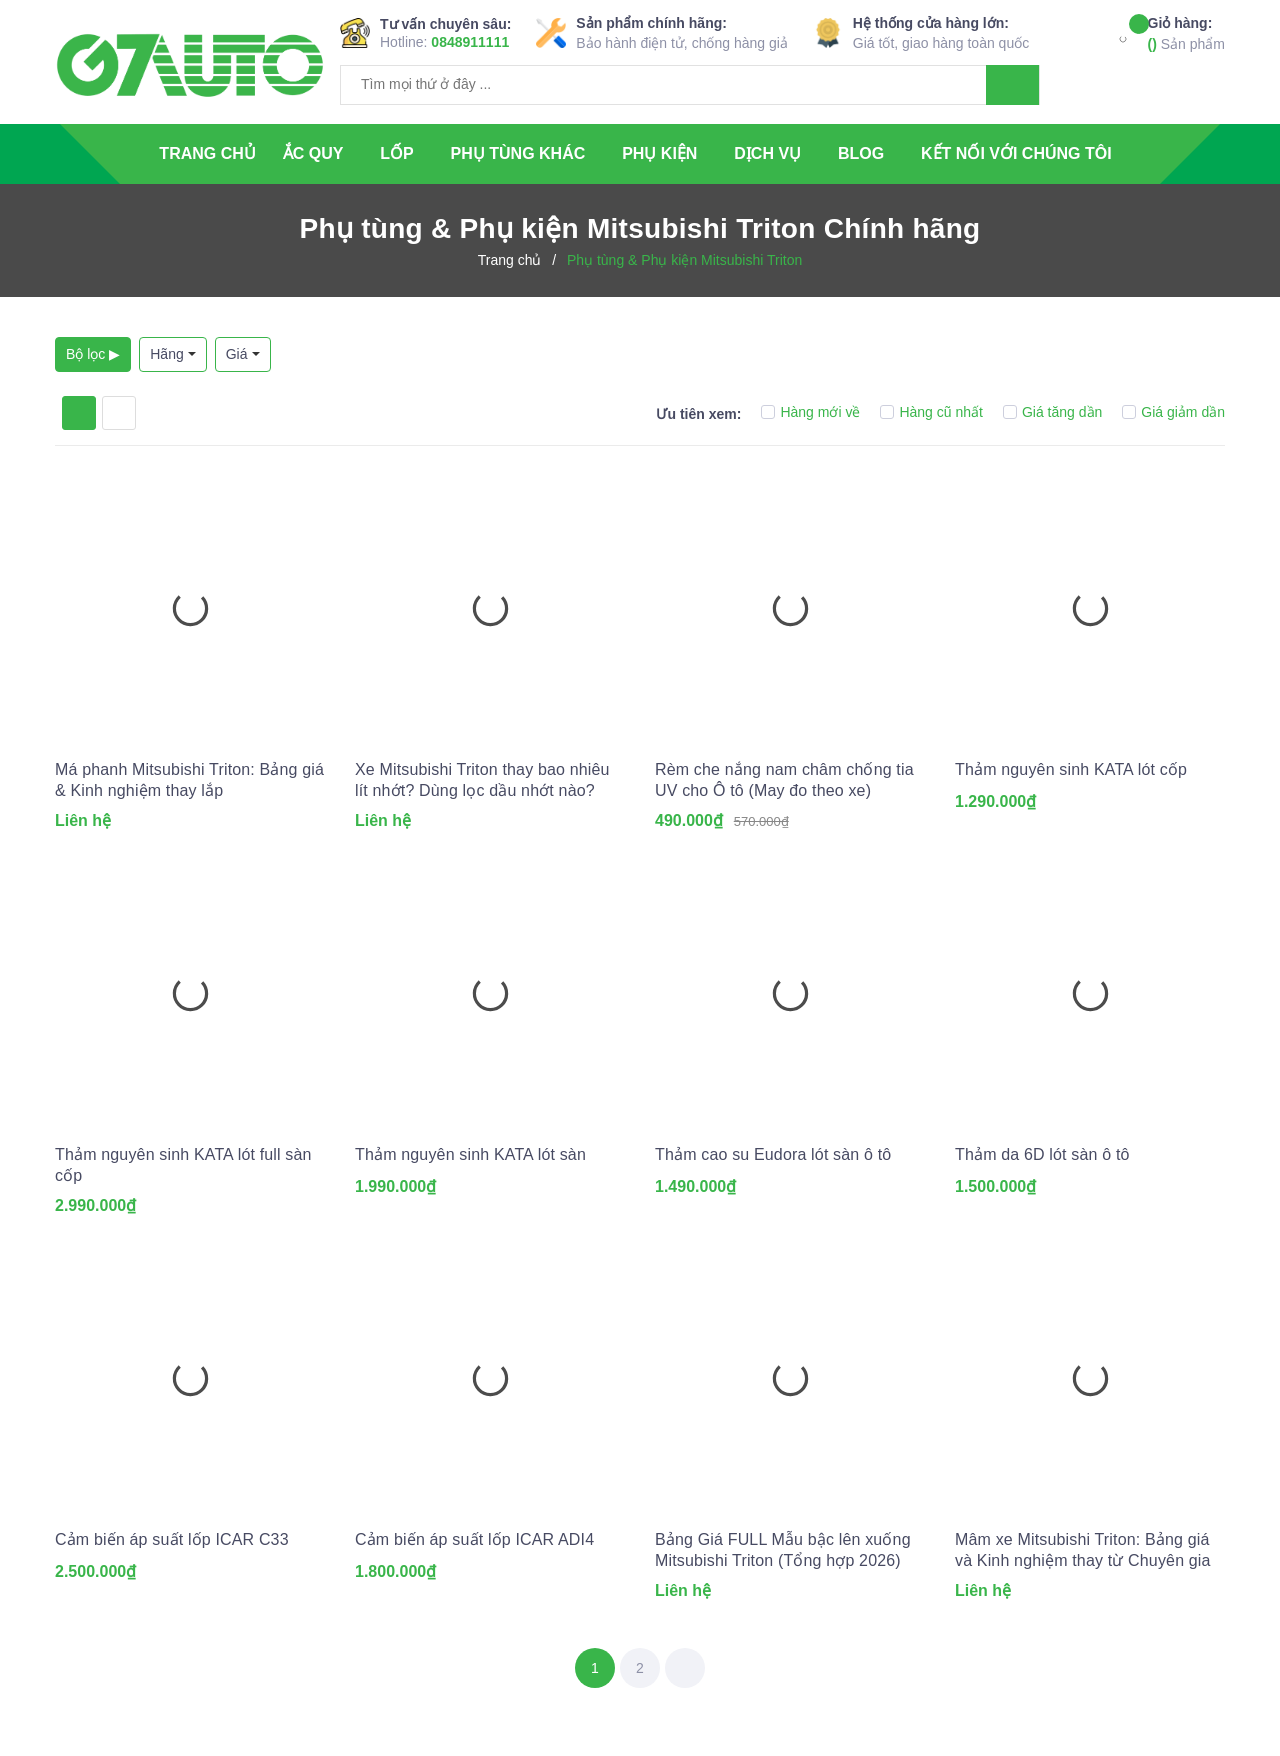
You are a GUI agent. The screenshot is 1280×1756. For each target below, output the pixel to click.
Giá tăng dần (1052, 412)
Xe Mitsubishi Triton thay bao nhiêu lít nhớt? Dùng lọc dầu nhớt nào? (482, 780)
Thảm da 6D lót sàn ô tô (1042, 1154)
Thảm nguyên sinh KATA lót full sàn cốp (183, 1165)
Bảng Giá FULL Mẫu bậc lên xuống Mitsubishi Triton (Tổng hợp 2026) (783, 1550)
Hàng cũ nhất (931, 412)
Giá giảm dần (1173, 412)
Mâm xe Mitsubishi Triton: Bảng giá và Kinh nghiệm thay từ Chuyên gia (1083, 1550)
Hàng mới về (810, 412)
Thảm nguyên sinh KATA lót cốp (1071, 769)
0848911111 (470, 42)
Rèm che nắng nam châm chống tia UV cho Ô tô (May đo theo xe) (784, 780)
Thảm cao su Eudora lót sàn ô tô (773, 1154)
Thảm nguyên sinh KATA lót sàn (470, 1154)
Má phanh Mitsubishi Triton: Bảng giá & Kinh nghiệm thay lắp (189, 780)
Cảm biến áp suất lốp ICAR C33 (172, 1539)
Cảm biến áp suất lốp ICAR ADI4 (474, 1539)
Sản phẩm (1186, 32)
